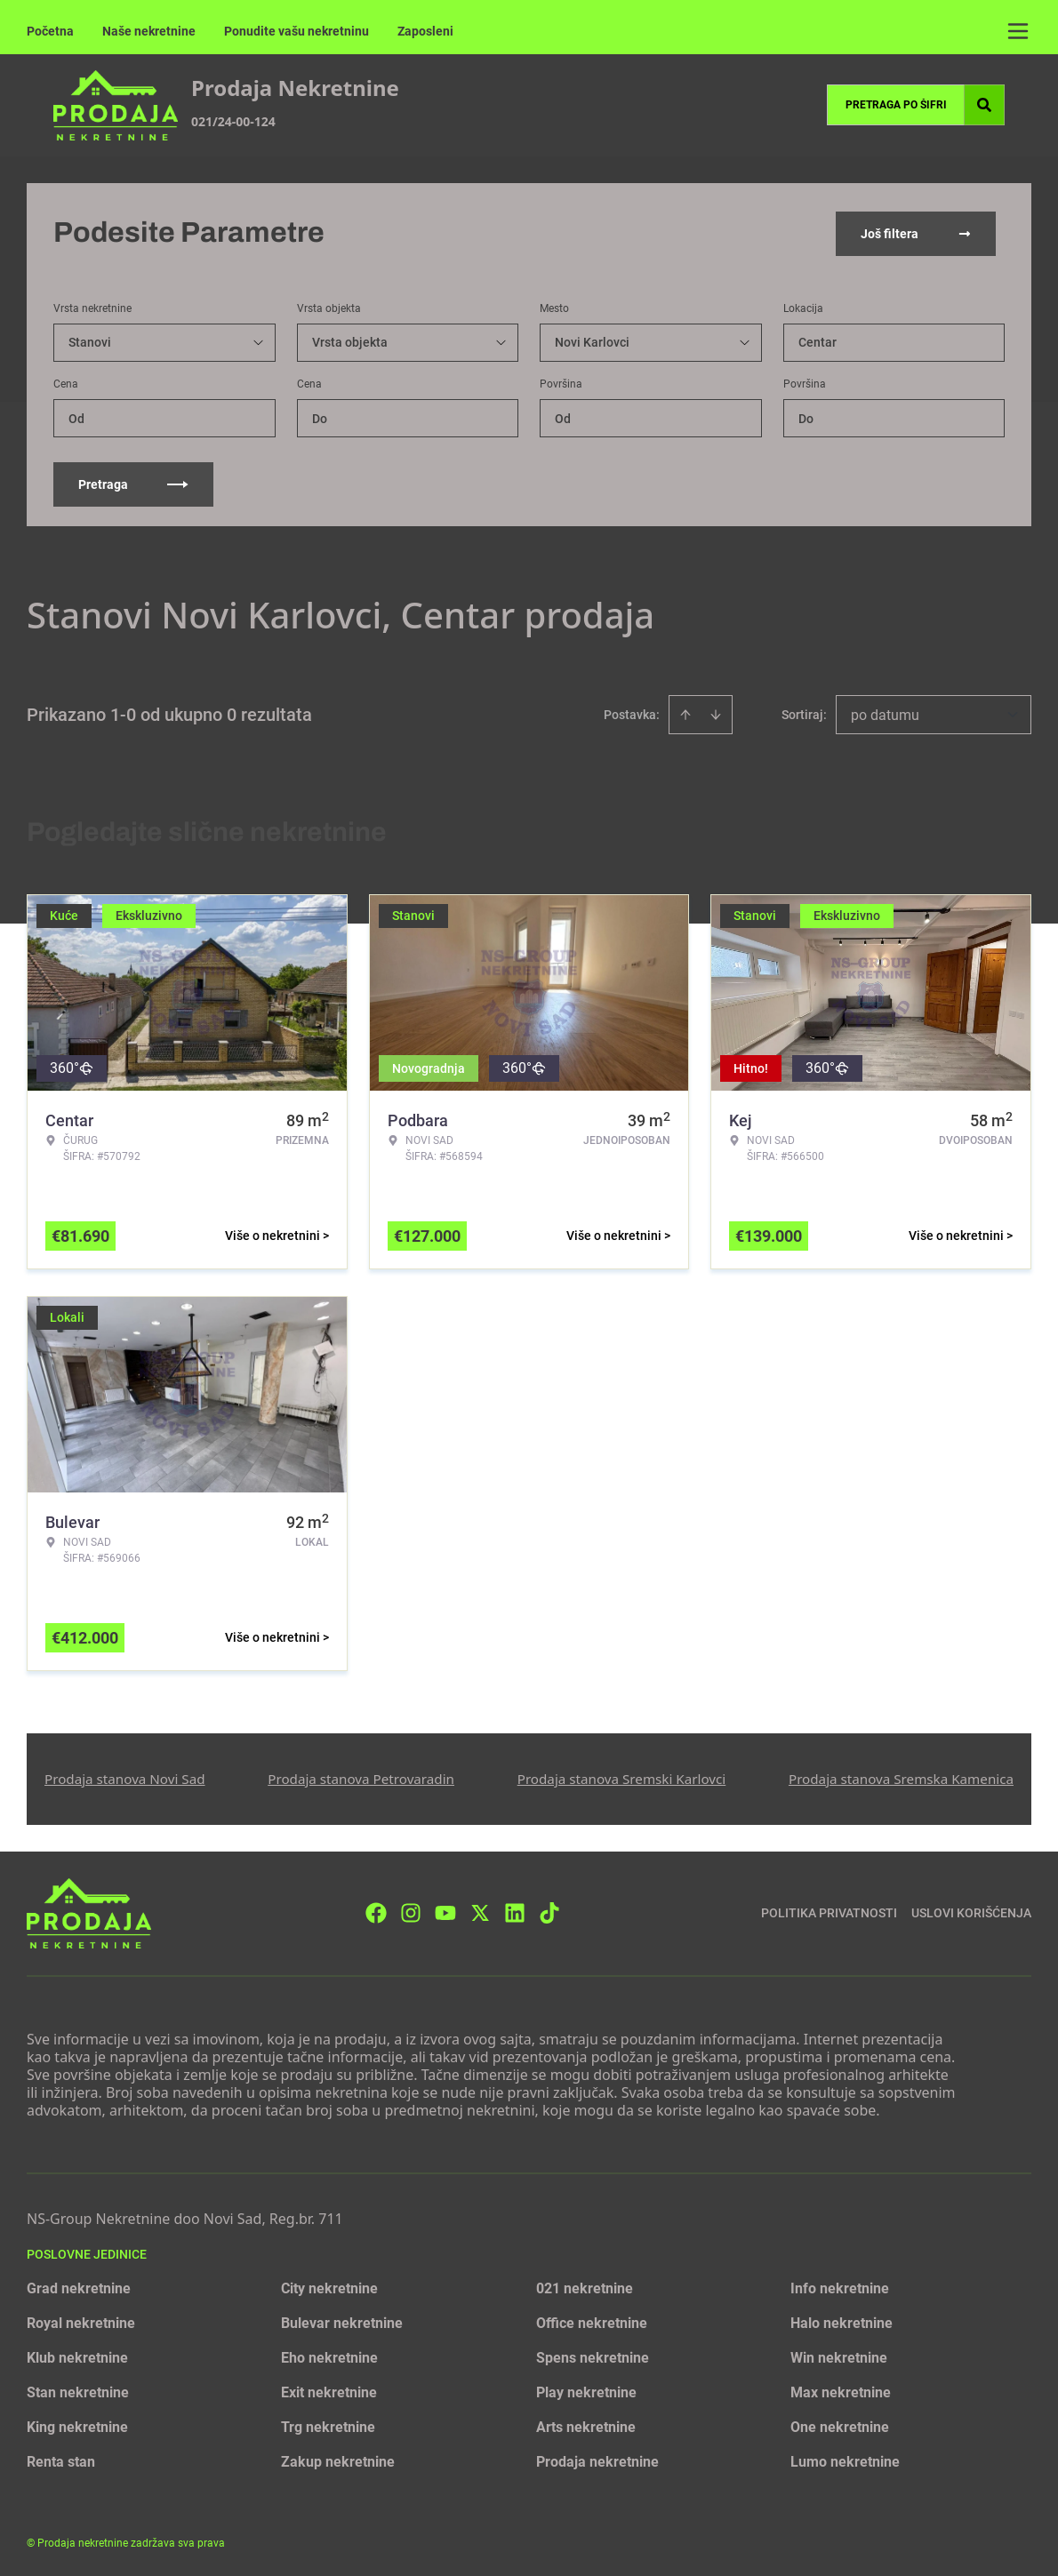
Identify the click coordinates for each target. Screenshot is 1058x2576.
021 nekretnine (584, 2286)
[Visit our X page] (480, 1911)
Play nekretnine (586, 2390)
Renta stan (61, 2460)
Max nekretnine (840, 2390)
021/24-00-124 (233, 121)
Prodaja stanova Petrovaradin (361, 1777)
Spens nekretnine (592, 2356)
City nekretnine (329, 2286)
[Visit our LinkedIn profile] (514, 1911)
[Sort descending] (715, 713)
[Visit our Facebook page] (376, 1911)
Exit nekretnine (329, 2390)
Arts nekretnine (586, 2425)
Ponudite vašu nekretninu (296, 31)
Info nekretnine (839, 2286)
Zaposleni (425, 31)
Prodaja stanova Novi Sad (124, 1777)
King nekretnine (77, 2425)
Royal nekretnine (81, 2321)
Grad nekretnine (79, 2286)
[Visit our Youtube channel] (445, 1911)
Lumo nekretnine (845, 2460)
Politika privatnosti (829, 1911)
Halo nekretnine (841, 2321)
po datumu (885, 713)
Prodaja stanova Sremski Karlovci (621, 1777)
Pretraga (133, 483)
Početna (50, 31)
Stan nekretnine (78, 2390)
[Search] (984, 104)
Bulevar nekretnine (342, 2321)
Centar (817, 340)
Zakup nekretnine (338, 2460)
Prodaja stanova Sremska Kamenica (901, 1777)
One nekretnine (839, 2425)
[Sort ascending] (685, 713)
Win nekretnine (838, 2356)
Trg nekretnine (328, 2425)
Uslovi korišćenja (971, 1911)
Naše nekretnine (149, 31)
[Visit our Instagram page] (410, 1911)
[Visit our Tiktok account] (549, 1911)
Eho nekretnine (329, 2356)
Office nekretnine (591, 2321)
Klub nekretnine (77, 2356)
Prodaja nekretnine (597, 2460)
